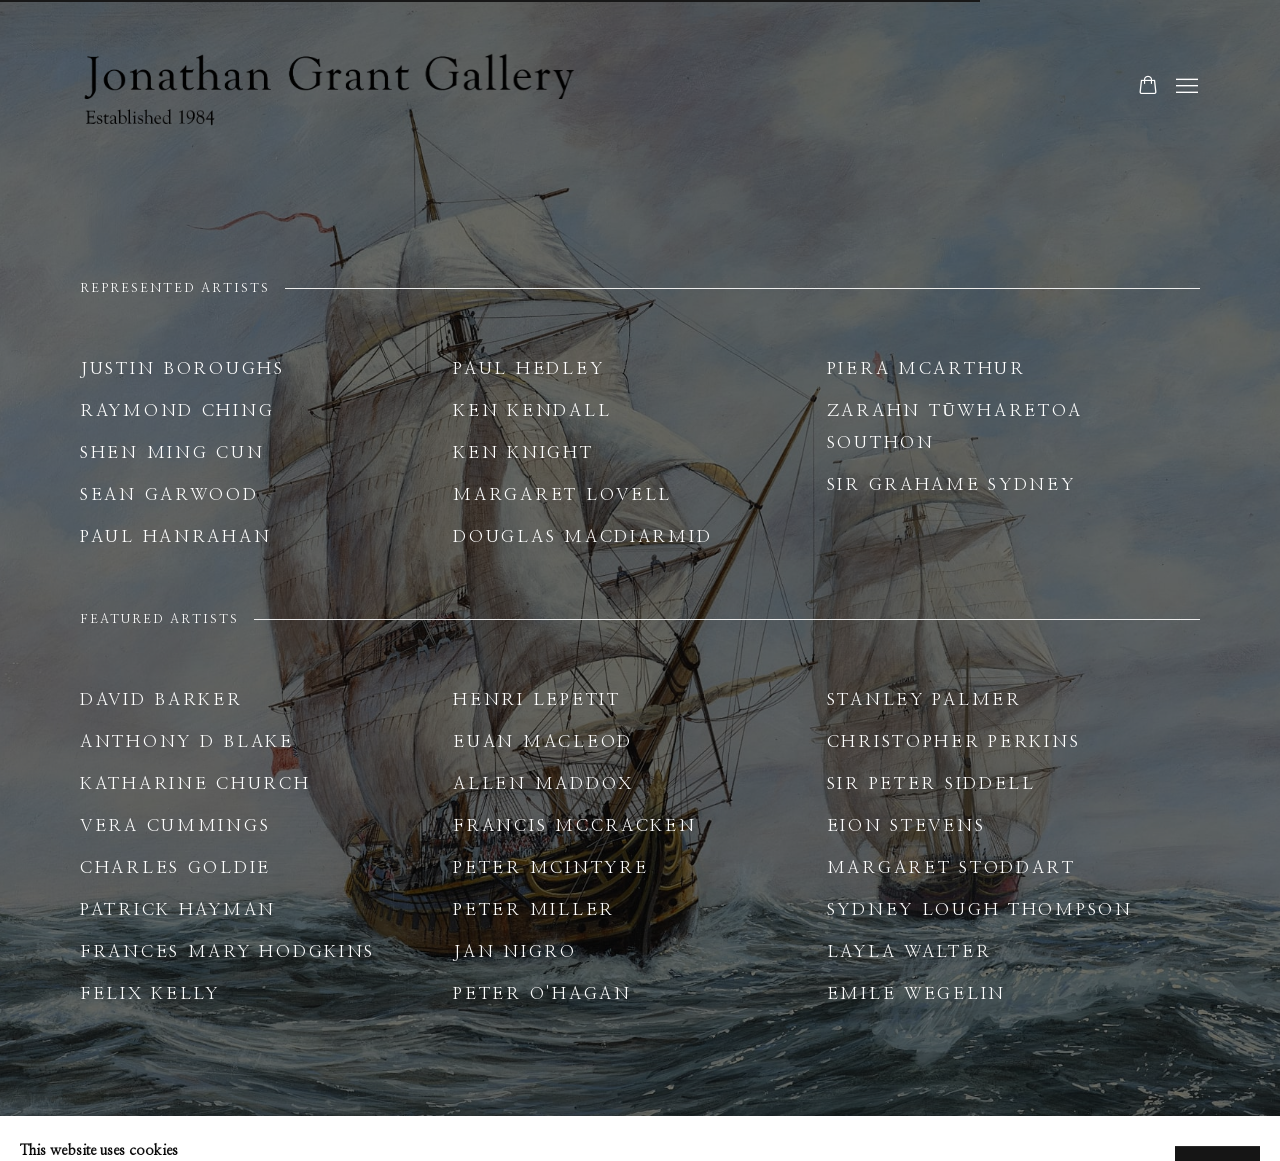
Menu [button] (1185, 87)
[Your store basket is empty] (1148, 87)
